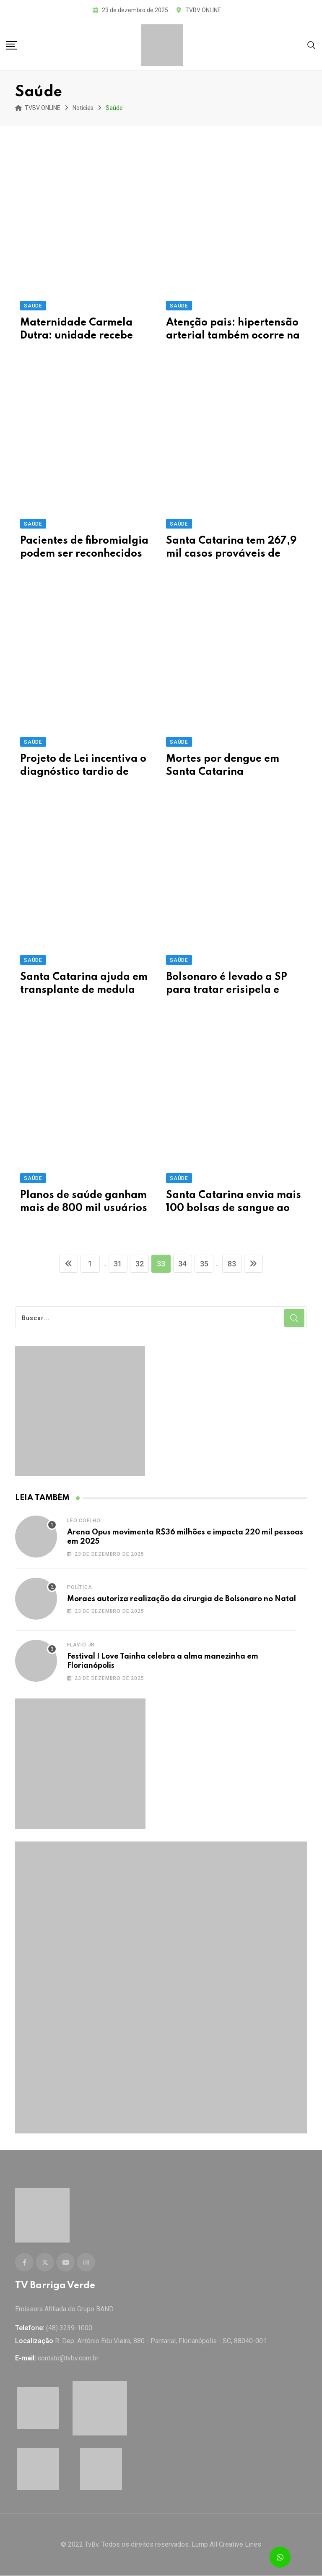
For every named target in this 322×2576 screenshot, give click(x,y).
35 (206, 1264)
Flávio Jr (81, 1646)
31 (116, 1264)
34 (183, 1264)
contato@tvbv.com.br (68, 2358)
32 (138, 1264)
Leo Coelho (84, 1521)
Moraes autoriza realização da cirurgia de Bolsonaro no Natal (181, 1600)
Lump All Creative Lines (226, 2545)
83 (235, 1264)
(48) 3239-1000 (69, 2329)
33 (161, 1264)
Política (79, 1588)
